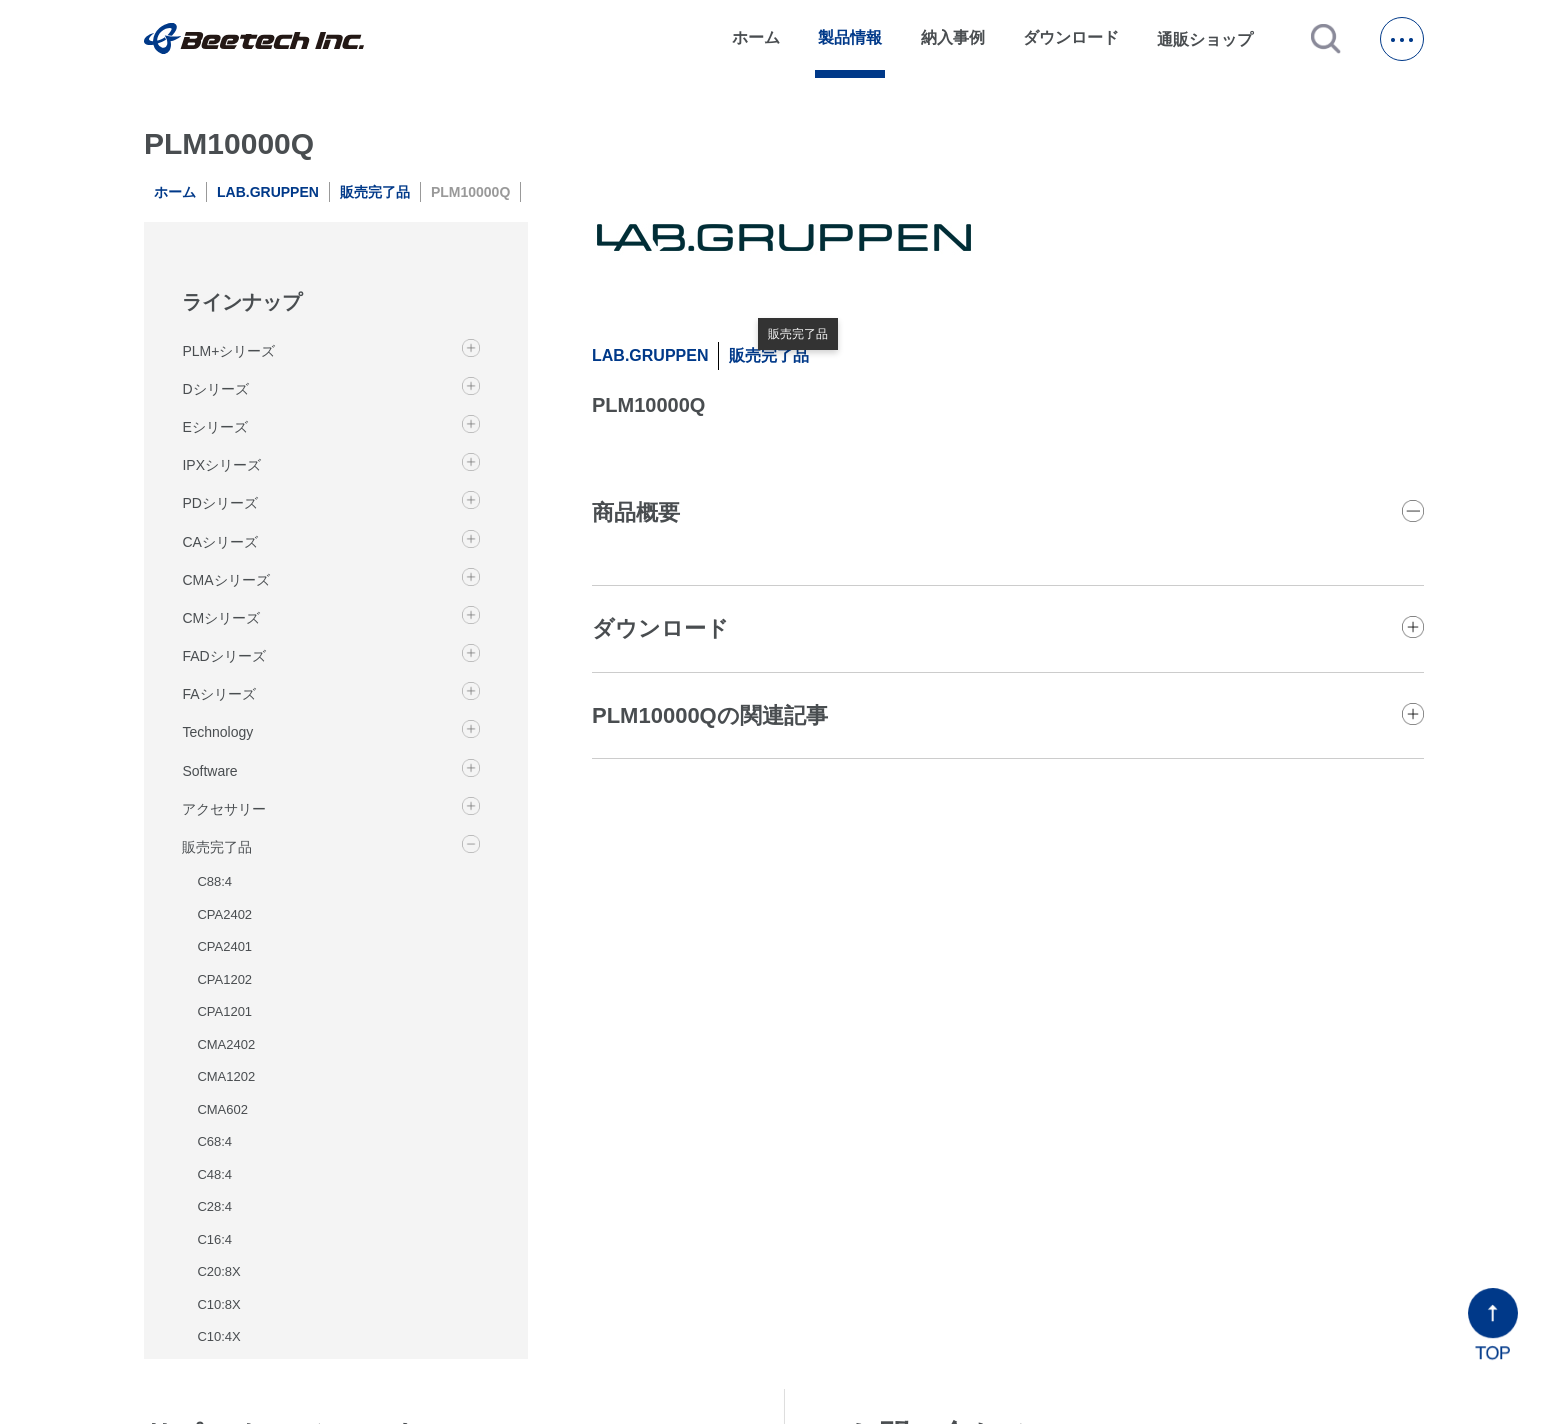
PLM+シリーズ (228, 351)
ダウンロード (1071, 37)
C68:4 (214, 1141)
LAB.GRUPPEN (268, 192)
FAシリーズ (218, 694)
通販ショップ (1214, 39)
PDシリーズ (219, 503)
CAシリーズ (219, 542)
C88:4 (214, 881)
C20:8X (218, 1271)
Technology (217, 732)
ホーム (756, 37)
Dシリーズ (215, 389)
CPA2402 (224, 914)
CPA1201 (224, 1011)
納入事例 (953, 37)
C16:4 (214, 1239)
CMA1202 (226, 1076)
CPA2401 (224, 946)
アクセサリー (224, 809)
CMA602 (222, 1109)
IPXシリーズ (221, 465)
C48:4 (214, 1174)
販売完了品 (375, 192)
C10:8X (218, 1304)
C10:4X (218, 1336)
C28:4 (214, 1206)
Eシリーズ (214, 427)
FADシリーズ (223, 656)
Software (209, 771)
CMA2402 (226, 1044)
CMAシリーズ (225, 580)
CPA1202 (224, 979)
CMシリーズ (221, 618)
